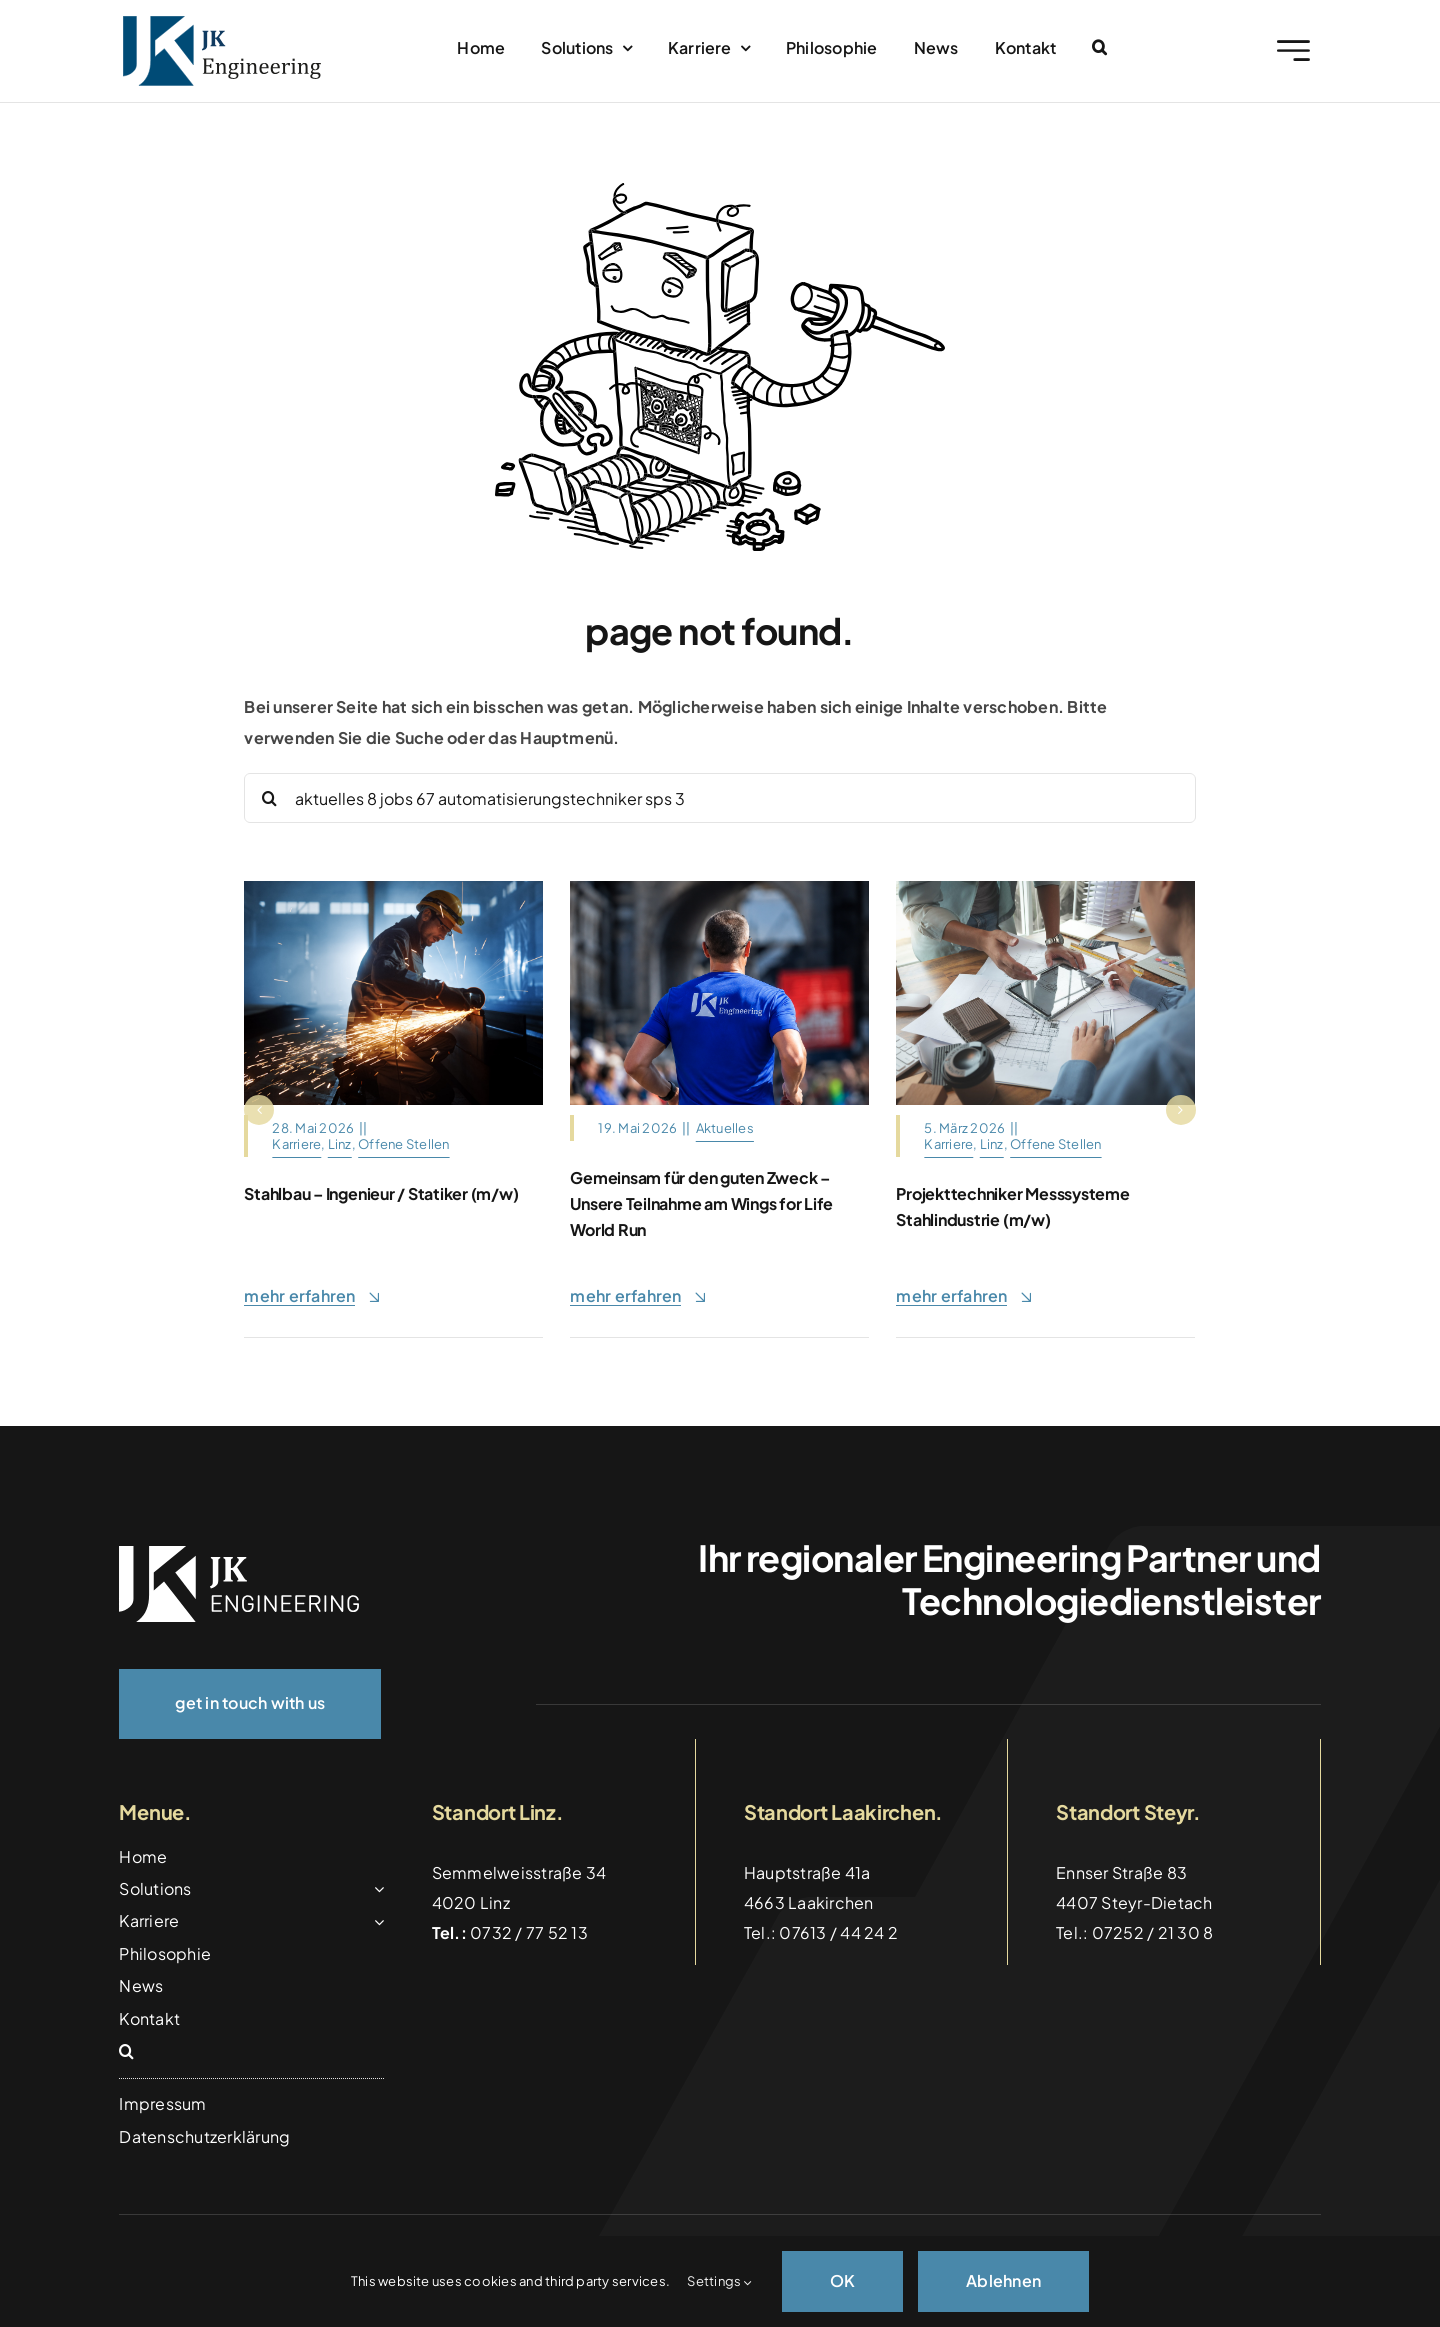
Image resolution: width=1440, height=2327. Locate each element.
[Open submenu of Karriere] (375, 1921)
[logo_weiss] (239, 1553)
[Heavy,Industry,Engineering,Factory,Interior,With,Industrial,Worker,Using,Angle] (393, 888)
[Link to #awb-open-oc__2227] (1293, 50)
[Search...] (719, 798)
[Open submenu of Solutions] (375, 1889)
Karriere (296, 1144)
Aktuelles (725, 1128)
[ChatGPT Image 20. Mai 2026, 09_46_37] (719, 888)
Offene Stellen (403, 1144)
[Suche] (269, 798)
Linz (340, 1144)
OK (842, 2280)
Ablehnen (1003, 2280)
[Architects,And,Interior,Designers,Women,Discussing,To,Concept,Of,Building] (1045, 888)
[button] (1099, 48)
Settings (719, 2281)
